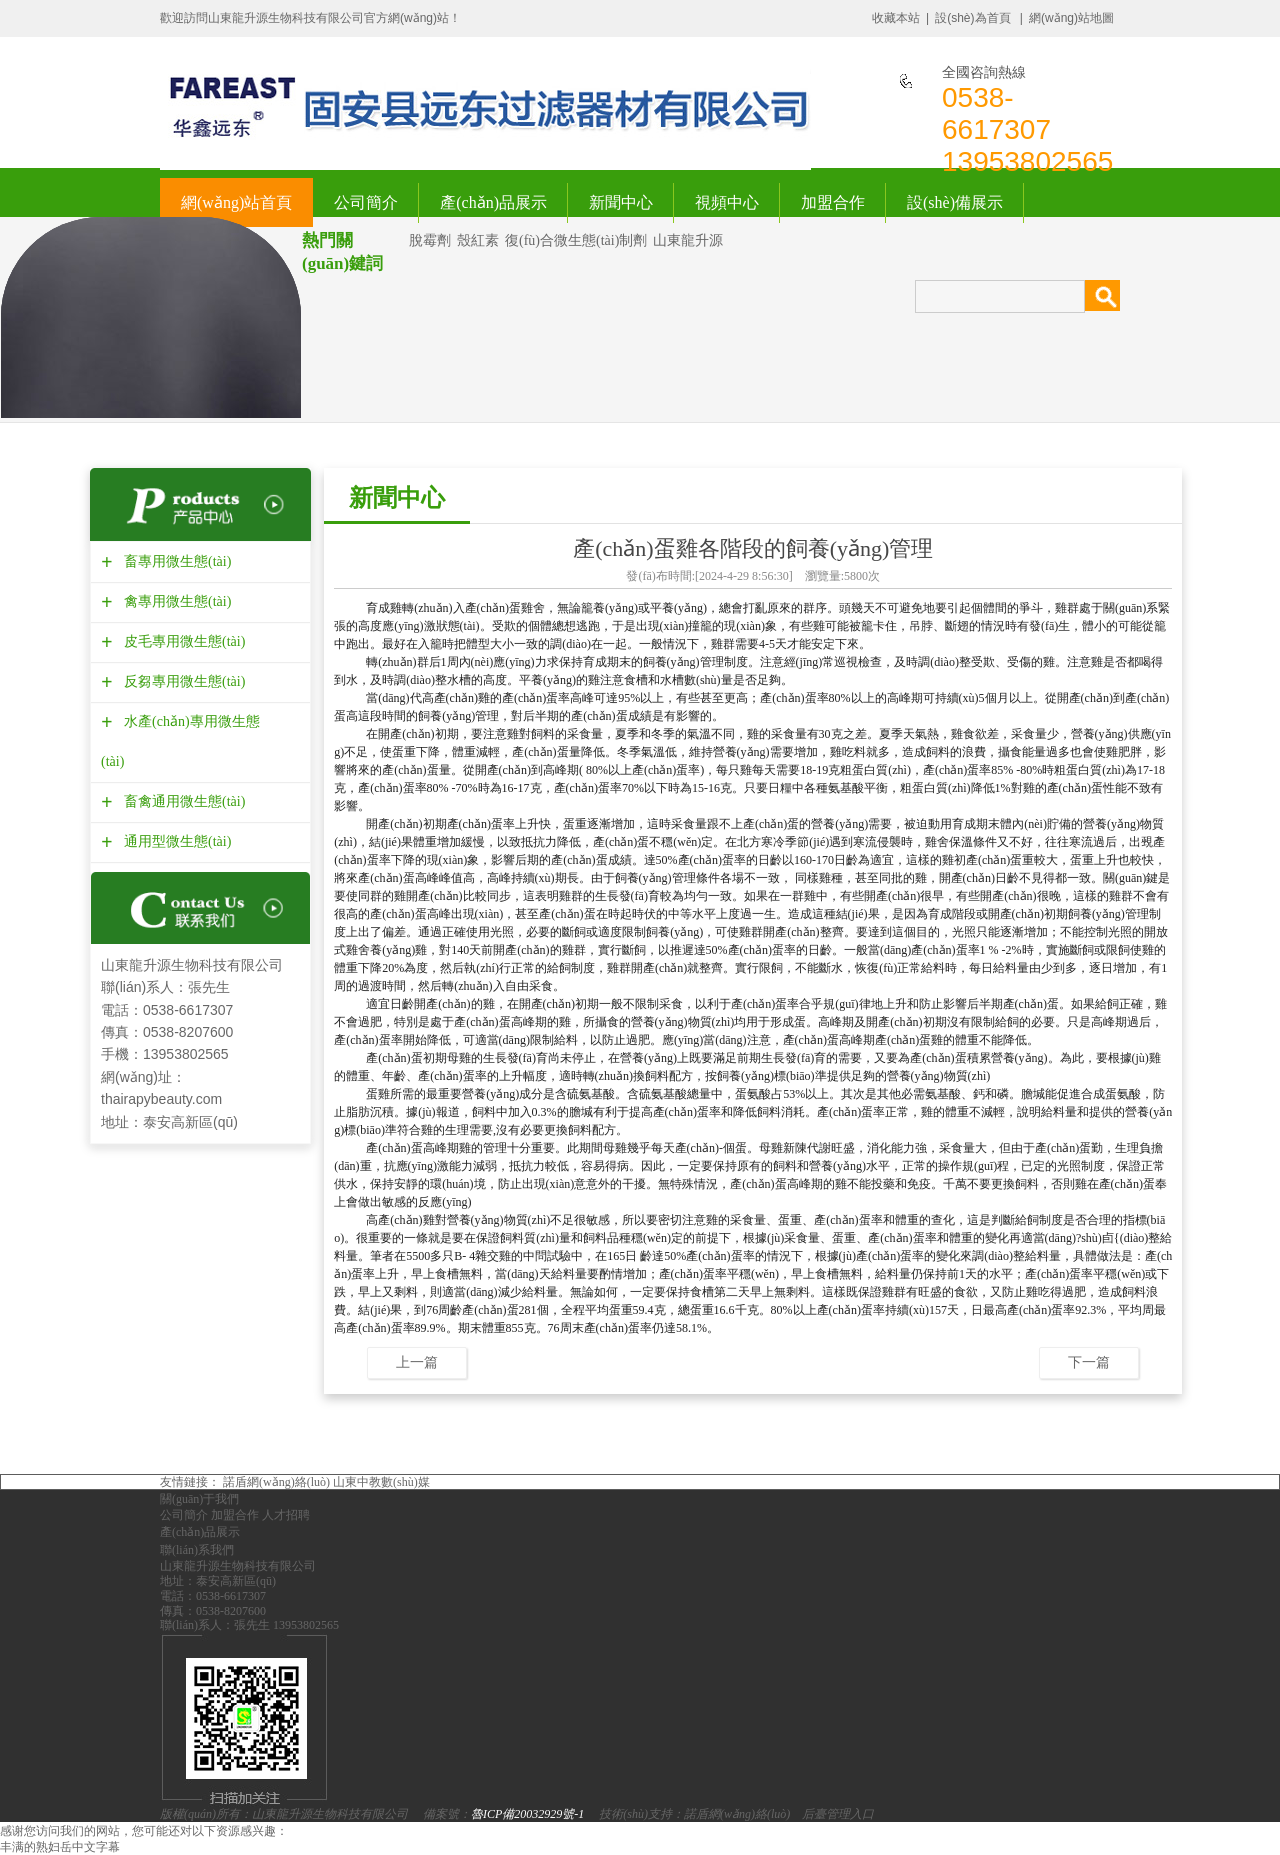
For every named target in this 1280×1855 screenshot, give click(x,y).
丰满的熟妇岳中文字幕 (60, 1847)
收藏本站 (896, 18)
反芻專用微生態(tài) (182, 681)
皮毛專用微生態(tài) (182, 641)
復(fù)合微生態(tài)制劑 (576, 240)
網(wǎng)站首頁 (236, 202)
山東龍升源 (688, 240)
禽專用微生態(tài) (175, 601)
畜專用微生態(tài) (175, 561)
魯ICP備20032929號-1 (527, 1814)
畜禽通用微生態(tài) (182, 801)
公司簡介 (366, 202)
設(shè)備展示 (955, 202)
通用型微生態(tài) (175, 841)
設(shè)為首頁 (972, 18)
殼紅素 (478, 240)
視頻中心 (727, 202)
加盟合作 (833, 202)
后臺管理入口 (838, 1814)
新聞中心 (621, 202)
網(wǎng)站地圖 (1071, 18)
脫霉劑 (430, 240)
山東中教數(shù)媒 (381, 1482)
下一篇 (1089, 1362)
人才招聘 (286, 1515)
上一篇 (417, 1362)
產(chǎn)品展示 (493, 202)
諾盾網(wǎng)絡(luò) (276, 1482)
